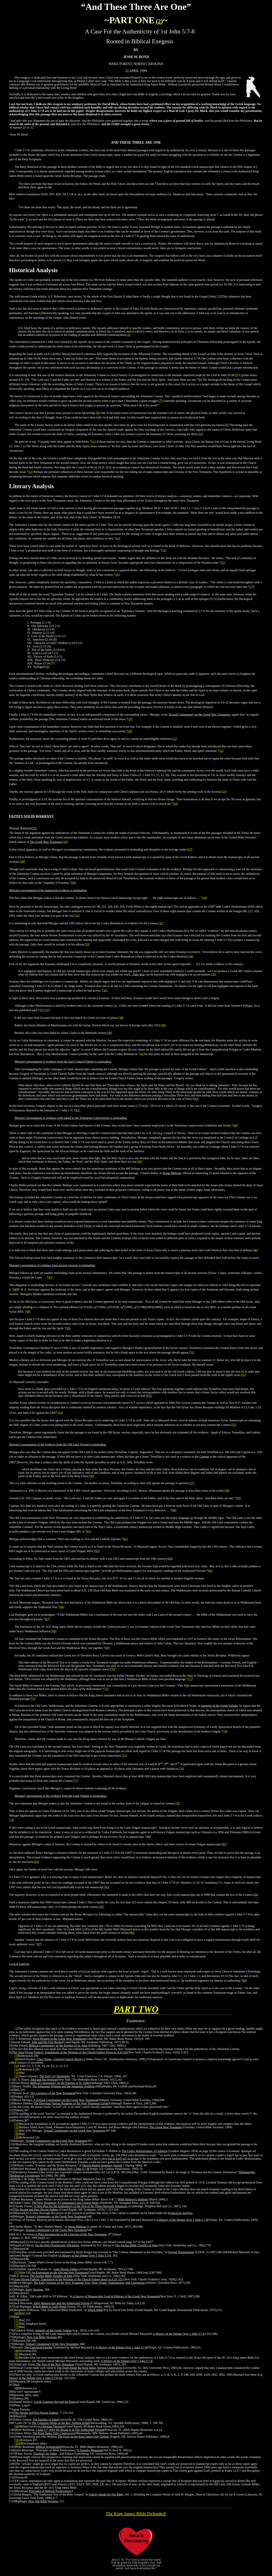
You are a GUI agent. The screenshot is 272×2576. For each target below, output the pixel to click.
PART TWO (136, 2009)
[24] (175, 803)
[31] (77, 915)
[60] (173, 1510)
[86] (131, 1932)
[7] (160, 400)
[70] (112, 1669)
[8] (98, 412)
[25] (34, 828)
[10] (200, 434)
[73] (32, 1698)
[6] (200, 379)
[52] (243, 1375)
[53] (149, 1395)
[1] (64, 260)
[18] (46, 666)
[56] (91, 1476)
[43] (77, 1110)
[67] (47, 1619)
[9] (227, 425)
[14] (163, 550)
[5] (236, 375)
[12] (30, 471)
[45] (139, 1161)
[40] (109, 1032)
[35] (213, 974)
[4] (129, 334)
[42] (196, 1098)
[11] (93, 441)
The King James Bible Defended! (136, 2513)
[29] (73, 882)
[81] (224, 1844)
